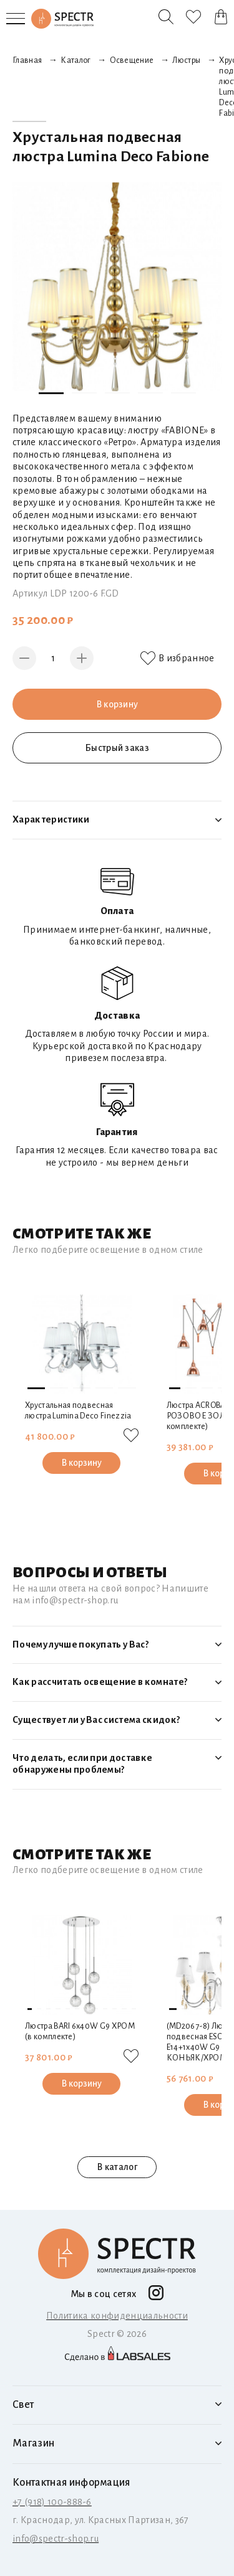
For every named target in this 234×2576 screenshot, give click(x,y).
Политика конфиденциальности (117, 2316)
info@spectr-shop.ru (55, 2539)
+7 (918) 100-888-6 (52, 2502)
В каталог (117, 2168)
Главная (27, 60)
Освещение (132, 60)
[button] (51, 393)
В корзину (117, 704)
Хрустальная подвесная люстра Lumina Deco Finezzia (78, 1410)
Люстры (186, 60)
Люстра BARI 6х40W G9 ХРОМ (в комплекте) (80, 2031)
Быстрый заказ (117, 748)
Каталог (75, 60)
